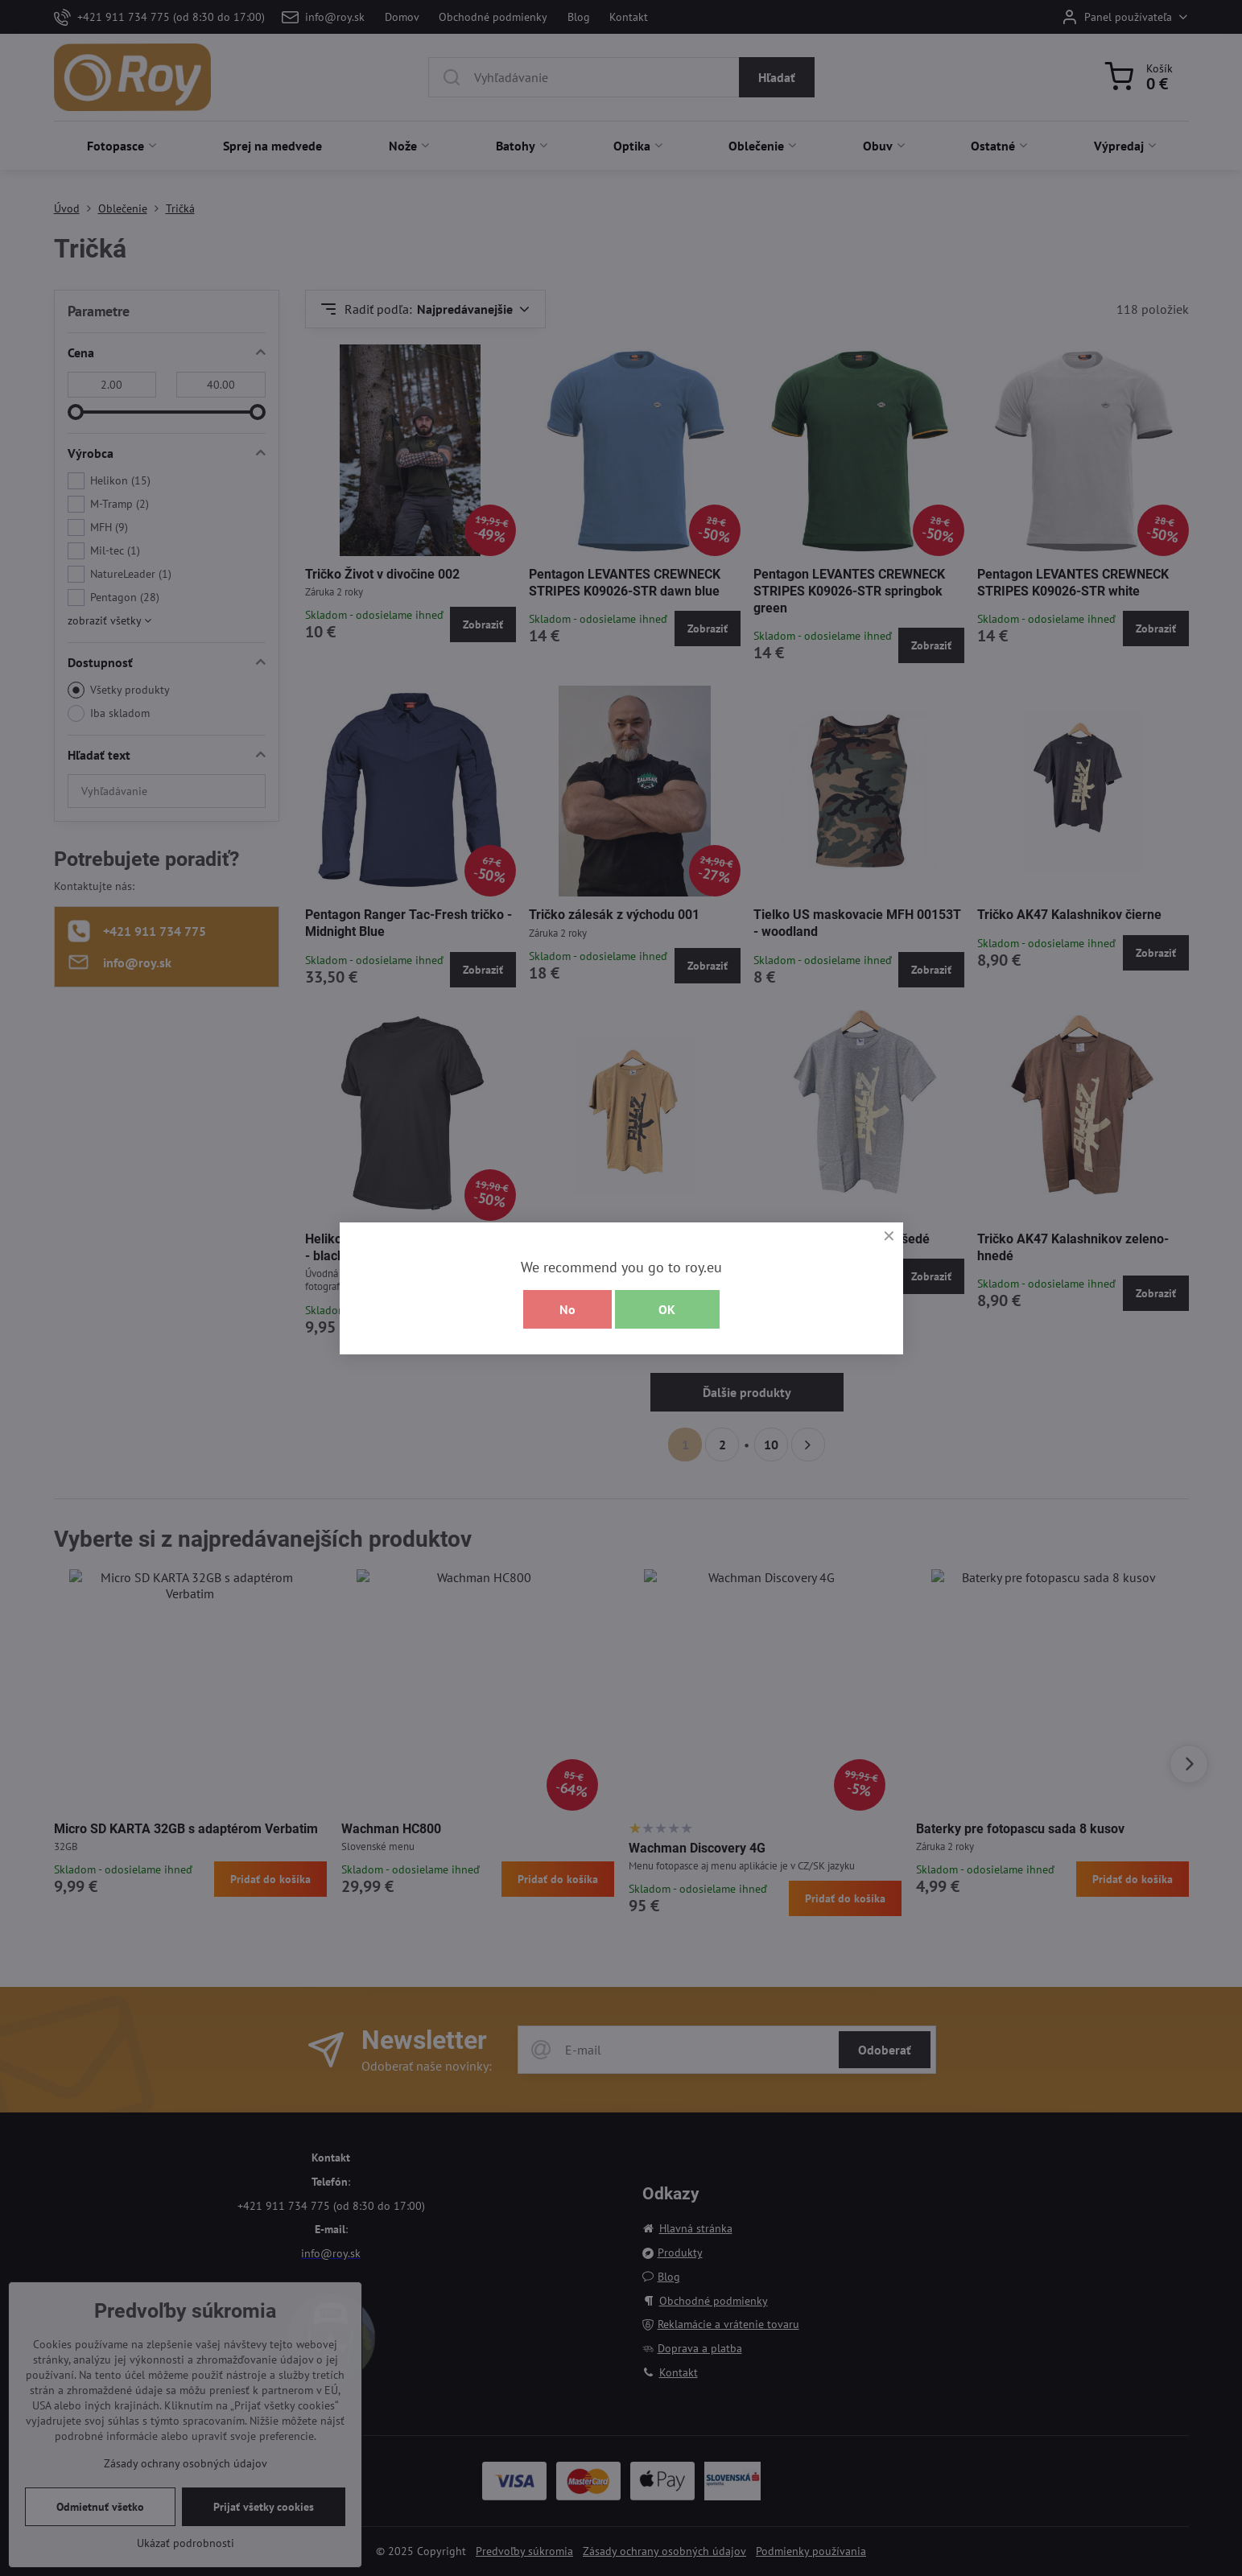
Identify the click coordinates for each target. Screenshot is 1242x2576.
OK (666, 1309)
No (567, 1309)
